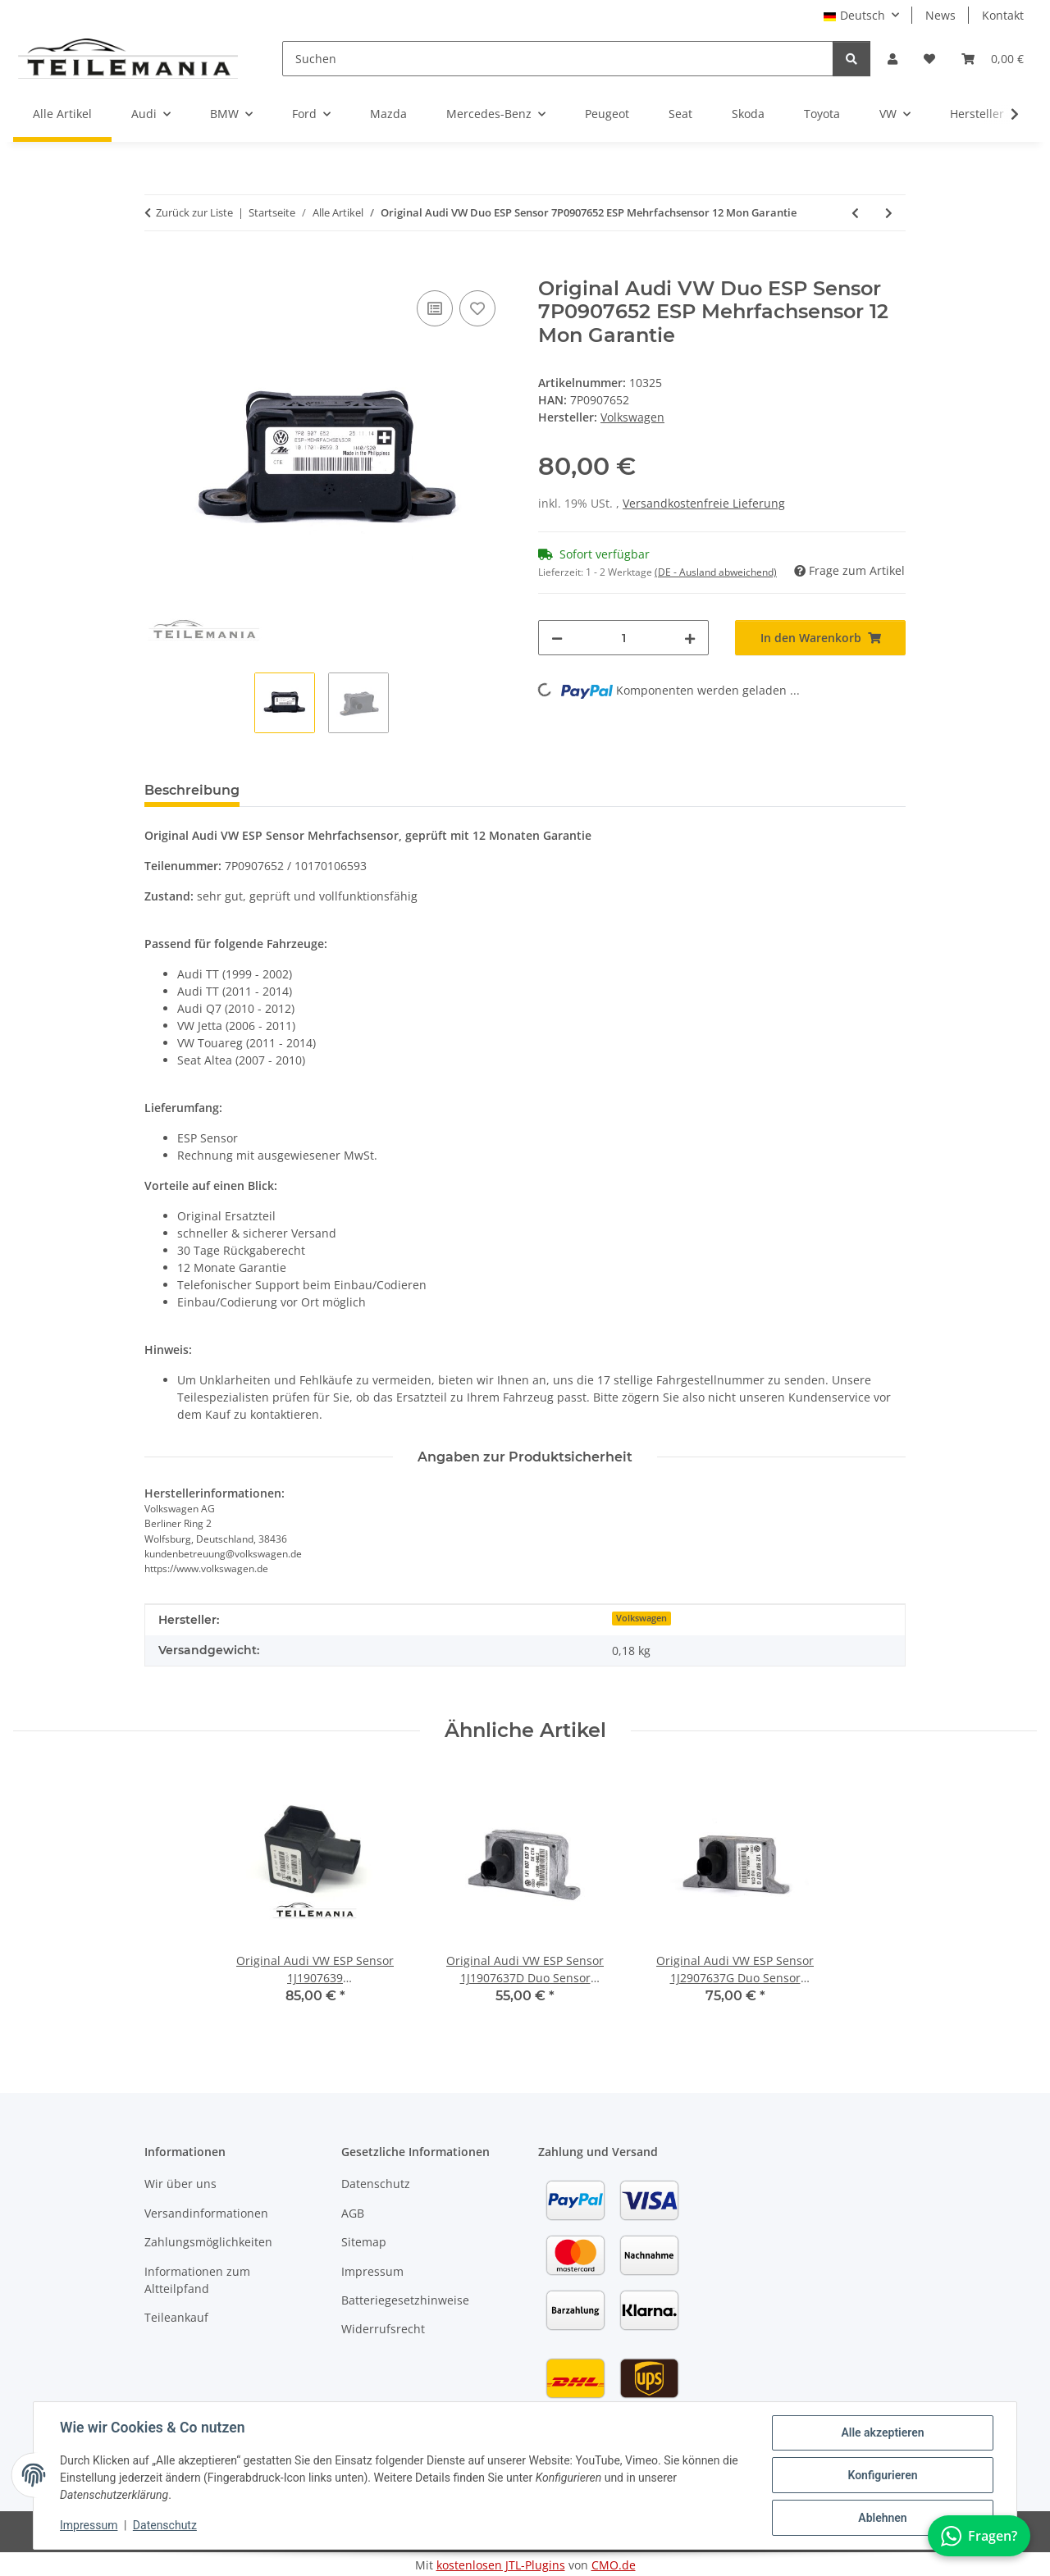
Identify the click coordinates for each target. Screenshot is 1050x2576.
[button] (892, 58)
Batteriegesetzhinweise (405, 2300)
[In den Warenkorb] (157, 268)
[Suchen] (557, 58)
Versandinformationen (206, 2213)
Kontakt (1003, 15)
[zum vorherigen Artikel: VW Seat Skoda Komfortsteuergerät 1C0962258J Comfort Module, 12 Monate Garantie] (855, 212)
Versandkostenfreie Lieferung (704, 503)
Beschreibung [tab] (192, 790)
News (940, 15)
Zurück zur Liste (194, 212)
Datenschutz (165, 2525)
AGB (352, 2213)
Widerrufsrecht (383, 2329)
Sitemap (363, 2242)
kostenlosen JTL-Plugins (500, 2565)
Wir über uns (180, 2183)
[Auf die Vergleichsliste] (435, 308)
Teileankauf (176, 2317)
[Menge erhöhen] (690, 637)
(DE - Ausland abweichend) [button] (716, 572)
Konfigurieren (882, 2475)
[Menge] (623, 637)
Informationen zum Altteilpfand (197, 2280)
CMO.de (613, 2565)
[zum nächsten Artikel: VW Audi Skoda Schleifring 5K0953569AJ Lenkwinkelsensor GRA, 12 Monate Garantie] (889, 212)
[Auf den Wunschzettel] (477, 308)
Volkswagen (641, 1618)
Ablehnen (882, 2517)
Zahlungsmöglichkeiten (208, 2242)
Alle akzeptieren (882, 2432)
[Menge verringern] (557, 637)
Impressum (88, 2525)
